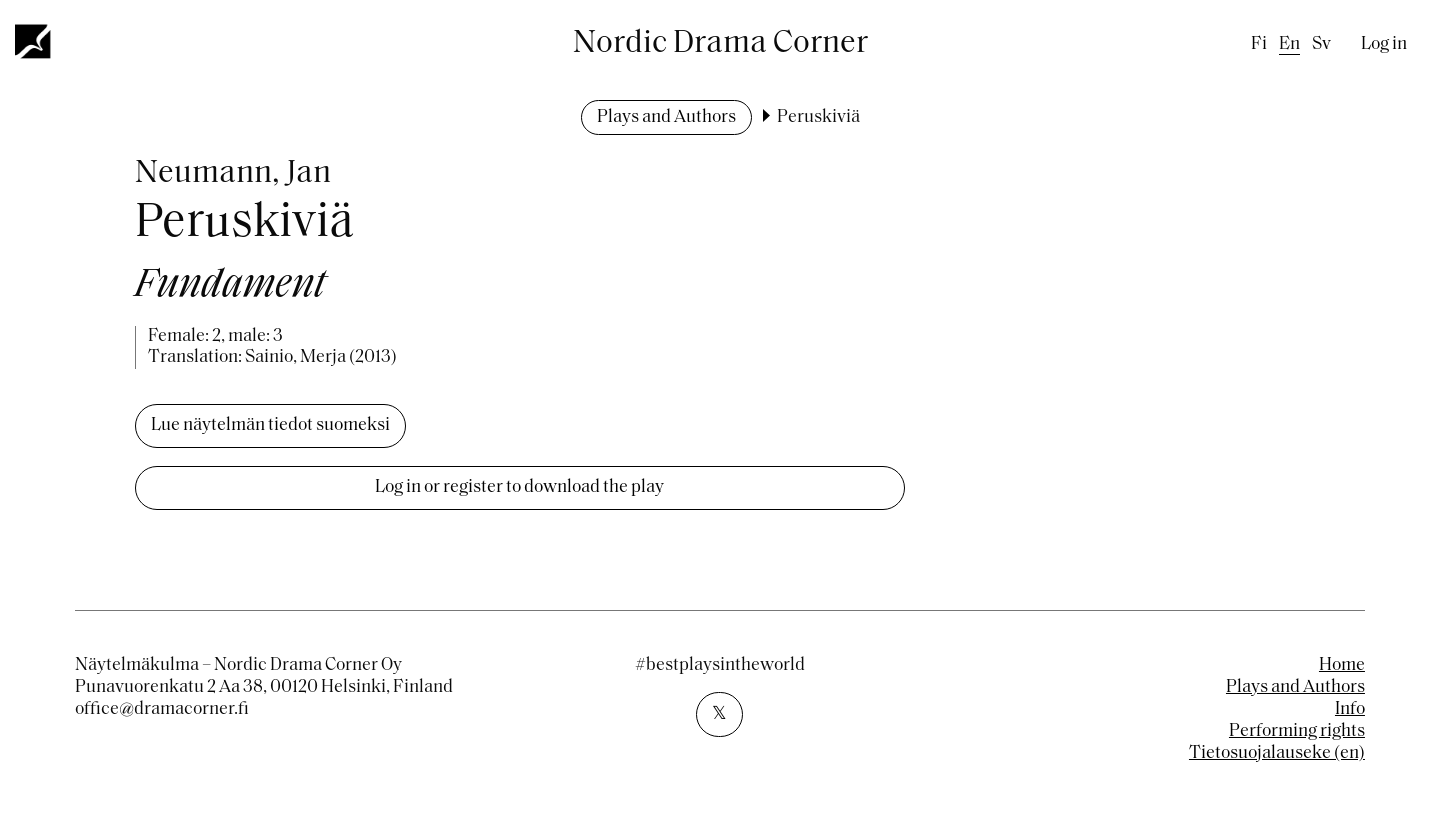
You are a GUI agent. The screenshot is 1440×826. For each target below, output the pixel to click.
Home (1342, 665)
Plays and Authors (666, 117)
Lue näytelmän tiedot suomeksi (270, 425)
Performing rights (1297, 731)
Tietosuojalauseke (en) (1277, 753)
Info (1350, 709)
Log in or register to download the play (519, 487)
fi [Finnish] (1259, 44)
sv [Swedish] (1321, 44)
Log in (1384, 44)
